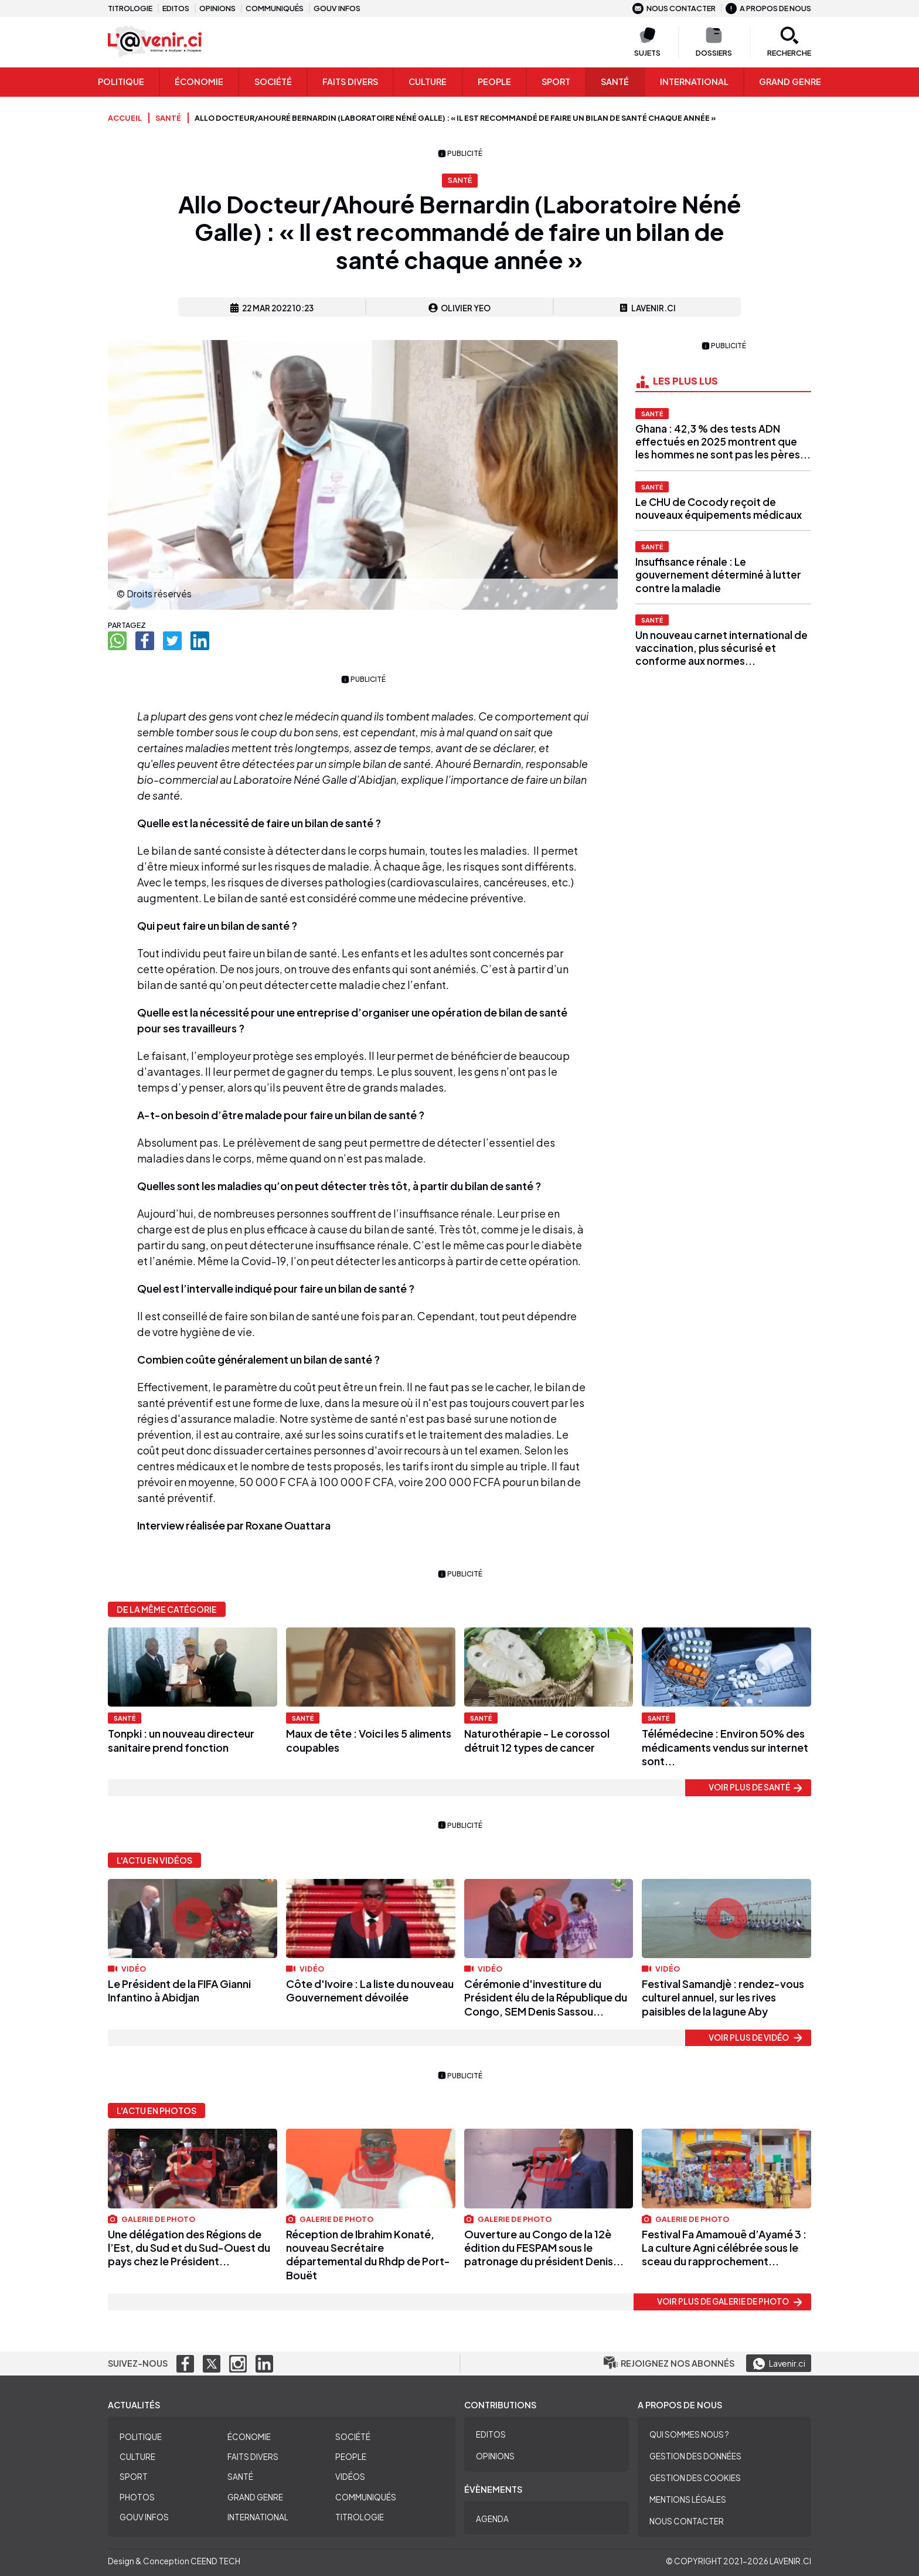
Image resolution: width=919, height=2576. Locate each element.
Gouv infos (337, 8)
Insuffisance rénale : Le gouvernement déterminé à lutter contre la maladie (718, 574)
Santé (615, 81)
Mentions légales (687, 2499)
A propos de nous (768, 8)
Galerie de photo (151, 2219)
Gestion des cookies (695, 2478)
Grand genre (790, 81)
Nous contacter (674, 8)
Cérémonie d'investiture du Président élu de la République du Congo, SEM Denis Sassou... (545, 1997)
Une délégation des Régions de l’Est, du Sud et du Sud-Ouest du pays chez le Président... (189, 2247)
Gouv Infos (144, 2517)
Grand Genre (255, 2497)
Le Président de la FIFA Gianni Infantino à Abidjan (179, 1990)
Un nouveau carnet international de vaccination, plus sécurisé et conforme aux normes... (721, 647)
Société (273, 81)
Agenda (492, 2519)
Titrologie (130, 8)
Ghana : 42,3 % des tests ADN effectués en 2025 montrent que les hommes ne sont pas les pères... (723, 441)
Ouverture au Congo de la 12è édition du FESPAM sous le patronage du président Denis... (544, 2247)
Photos (137, 2497)
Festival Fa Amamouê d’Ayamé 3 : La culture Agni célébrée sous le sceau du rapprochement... (724, 2247)
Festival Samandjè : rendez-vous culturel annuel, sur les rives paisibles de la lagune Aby (723, 1997)
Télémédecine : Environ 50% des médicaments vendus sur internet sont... (725, 1747)
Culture (428, 81)
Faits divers (252, 2457)
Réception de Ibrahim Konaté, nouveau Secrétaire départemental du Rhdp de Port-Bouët (368, 2254)
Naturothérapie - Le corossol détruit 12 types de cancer (537, 1740)
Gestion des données (695, 2456)
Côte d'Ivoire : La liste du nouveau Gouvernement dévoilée (370, 1990)
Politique (121, 81)
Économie (199, 81)
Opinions (217, 8)
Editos (175, 8)
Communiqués (275, 8)
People (494, 81)
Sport (556, 81)
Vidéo (127, 1968)
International (694, 81)
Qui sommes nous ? (689, 2434)
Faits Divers (350, 81)
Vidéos (350, 2477)
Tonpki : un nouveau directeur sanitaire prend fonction (181, 1740)
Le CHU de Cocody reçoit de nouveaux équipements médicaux (718, 508)
